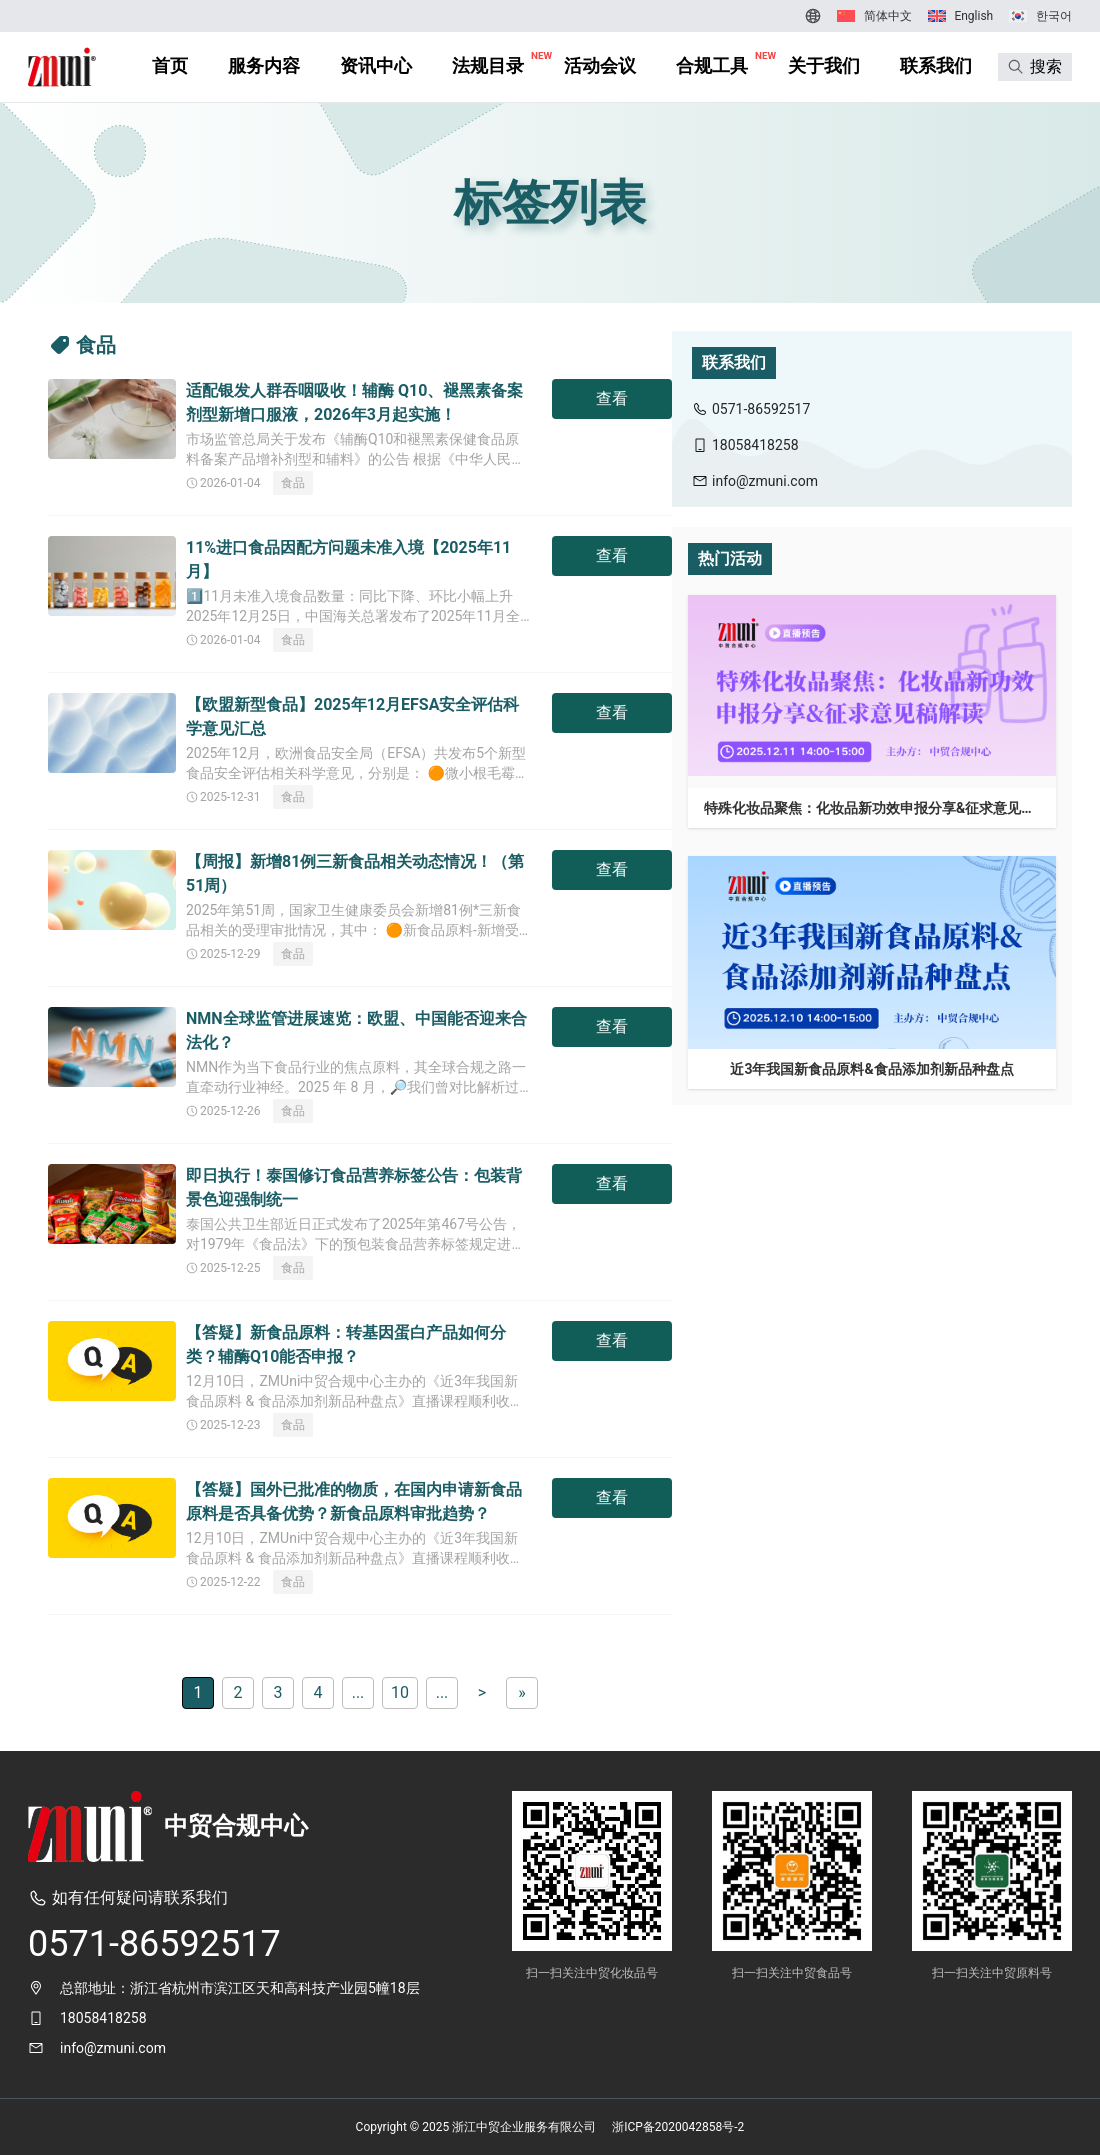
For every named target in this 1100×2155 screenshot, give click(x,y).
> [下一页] (482, 1692)
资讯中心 (376, 65)
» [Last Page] (522, 1692)
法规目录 (488, 65)
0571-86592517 (154, 1944)
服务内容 (264, 65)
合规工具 (712, 65)
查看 (612, 398)
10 (400, 1692)
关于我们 (824, 65)
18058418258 (103, 2018)
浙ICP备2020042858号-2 (678, 2127)
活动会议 (600, 65)
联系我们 (936, 65)
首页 (170, 65)
